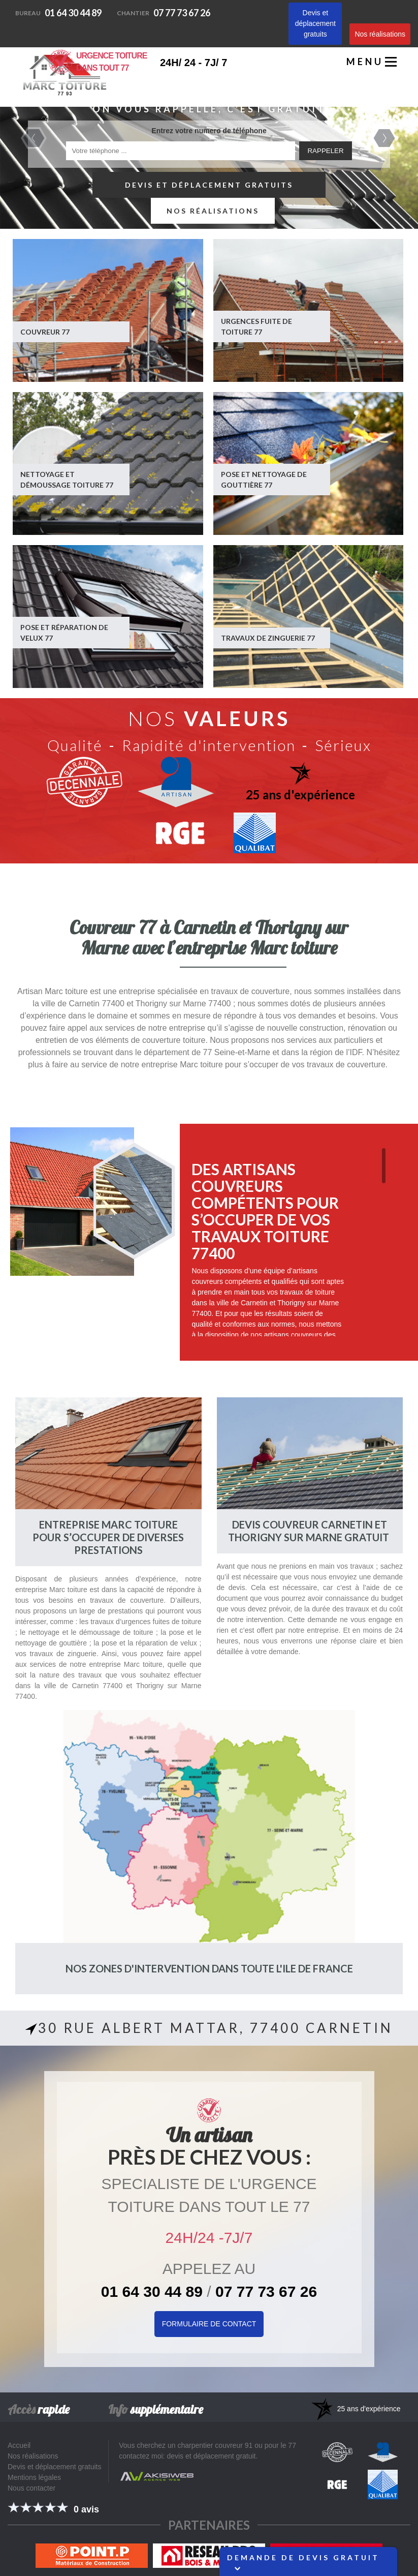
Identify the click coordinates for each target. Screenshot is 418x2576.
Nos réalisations (380, 34)
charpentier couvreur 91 (214, 2445)
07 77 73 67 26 (163, 12)
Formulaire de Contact (209, 2324)
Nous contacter (31, 2488)
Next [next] (384, 138)
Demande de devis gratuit (303, 2562)
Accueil (19, 2445)
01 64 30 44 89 (58, 12)
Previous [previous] (34, 138)
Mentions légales (34, 2477)
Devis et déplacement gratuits (315, 23)
